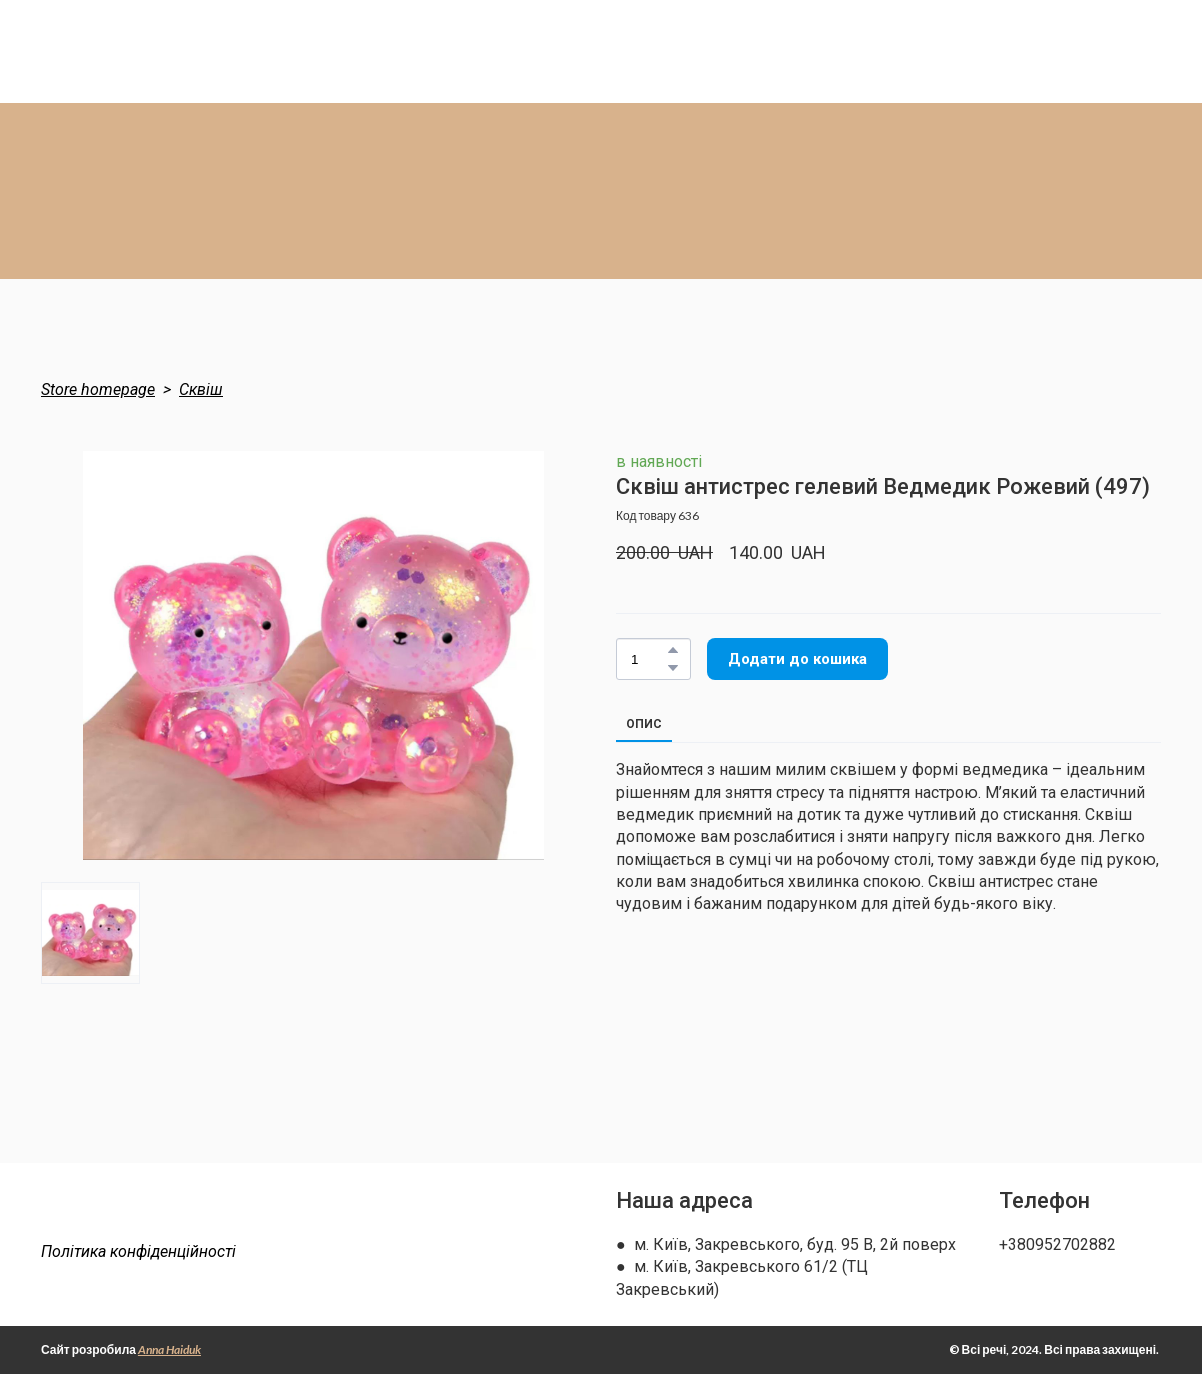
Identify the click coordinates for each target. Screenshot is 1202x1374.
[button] (673, 650)
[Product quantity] (648, 659)
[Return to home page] (163, 1212)
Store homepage (98, 389)
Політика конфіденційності (138, 1251)
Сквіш (201, 389)
